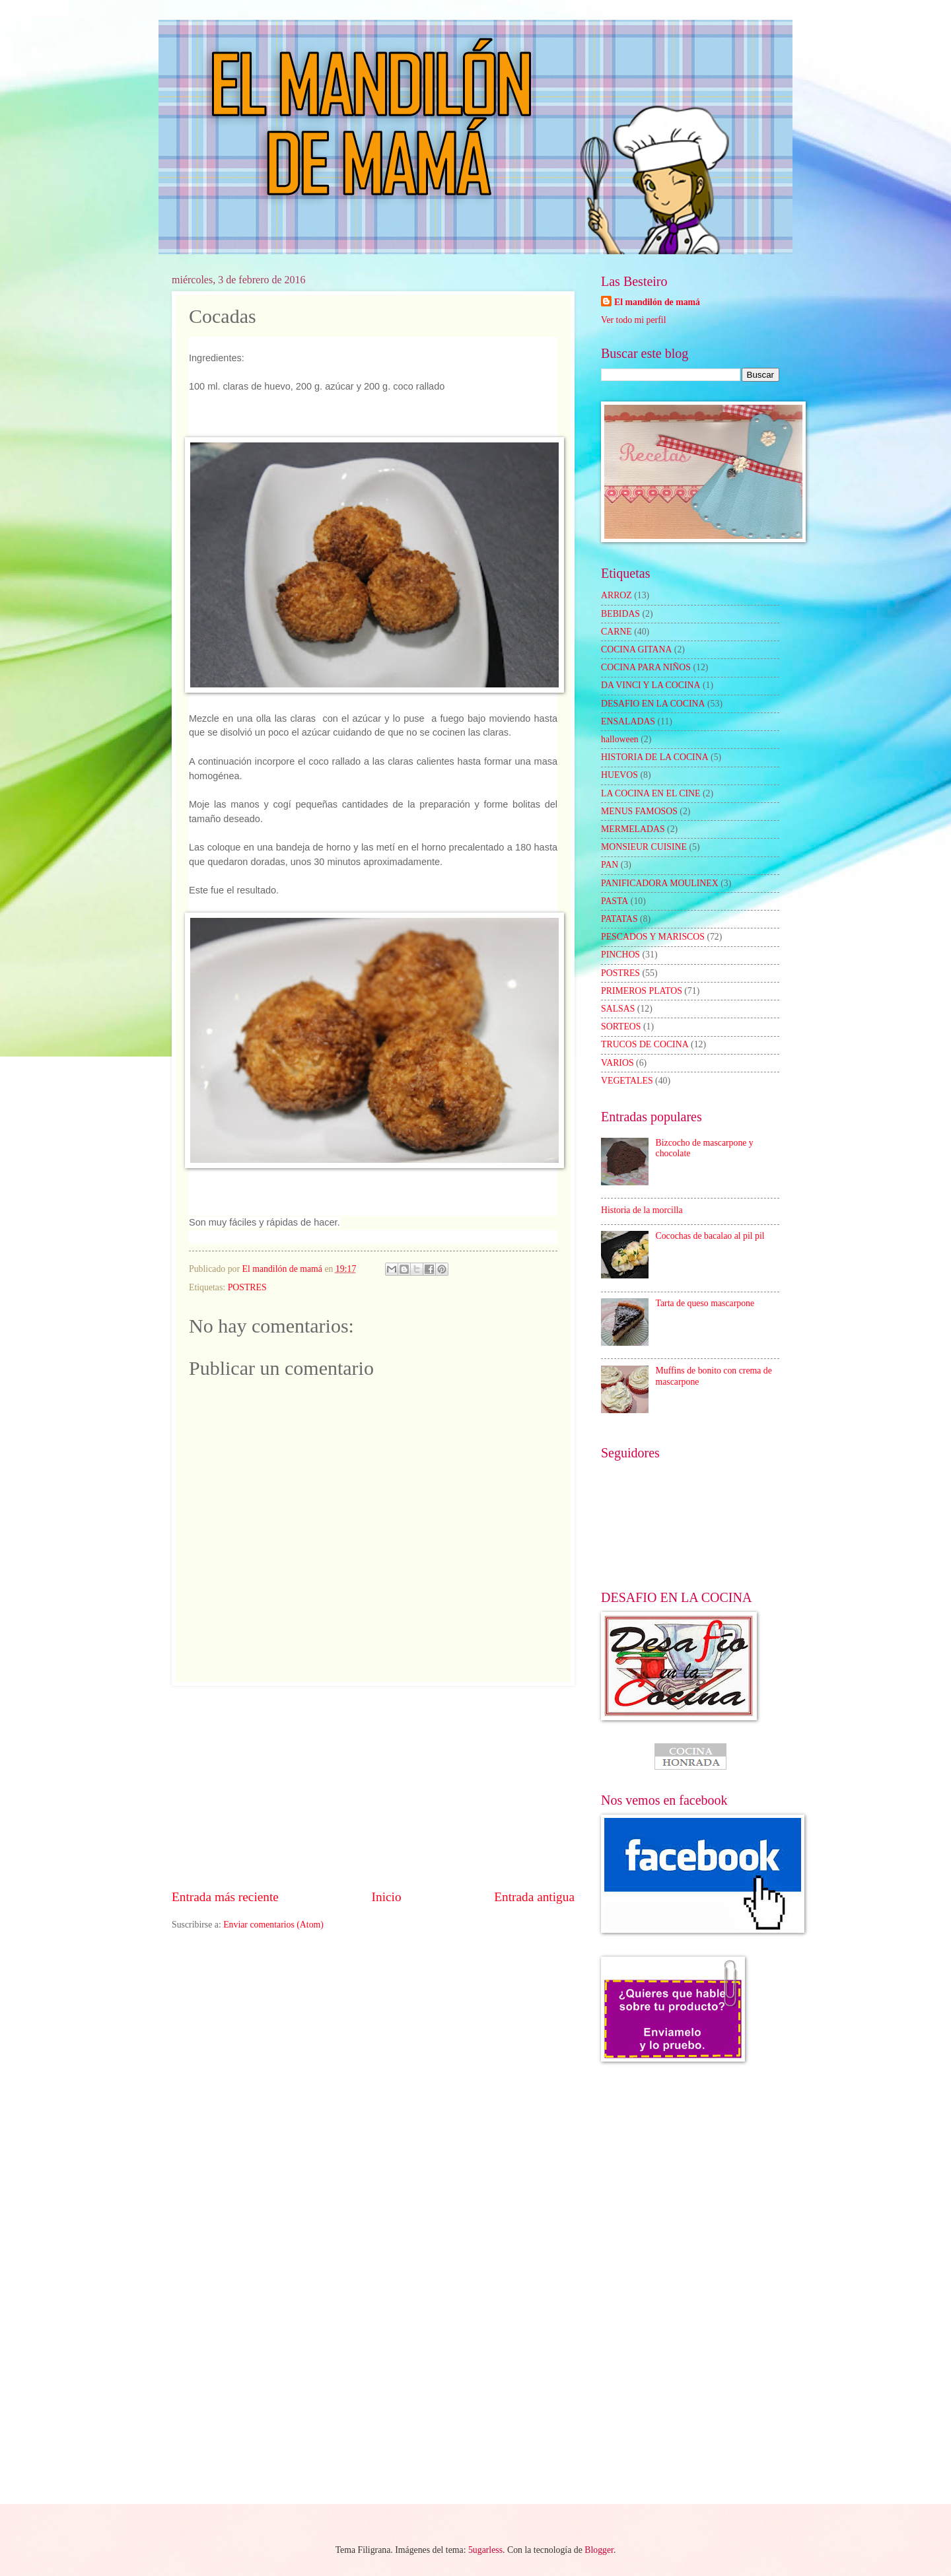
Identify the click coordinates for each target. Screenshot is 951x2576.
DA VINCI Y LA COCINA (651, 685)
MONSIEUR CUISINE (644, 847)
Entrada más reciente (225, 1897)
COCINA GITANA (636, 649)
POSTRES (247, 1287)
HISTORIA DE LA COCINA (655, 757)
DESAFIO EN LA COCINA (653, 704)
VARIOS (617, 1063)
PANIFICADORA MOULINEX (660, 883)
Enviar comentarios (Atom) (273, 1925)
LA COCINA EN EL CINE (650, 793)
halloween (620, 739)
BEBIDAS (620, 614)
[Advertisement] (373, 1786)
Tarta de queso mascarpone (705, 1303)
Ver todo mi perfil (633, 320)
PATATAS (619, 919)
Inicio (387, 1897)
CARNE (616, 632)
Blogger (599, 2550)
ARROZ (616, 595)
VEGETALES (627, 1081)
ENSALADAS (628, 721)
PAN (609, 865)
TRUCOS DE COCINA (645, 1044)
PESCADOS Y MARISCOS (653, 937)
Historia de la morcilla (642, 1210)
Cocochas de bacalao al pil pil (710, 1236)
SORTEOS (621, 1026)
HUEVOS (619, 775)
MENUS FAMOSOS (639, 811)
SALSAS (618, 1009)
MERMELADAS (633, 829)
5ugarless (485, 2550)
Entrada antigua (534, 1897)
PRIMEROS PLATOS (641, 991)
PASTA (614, 901)
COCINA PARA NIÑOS (646, 667)
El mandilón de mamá (657, 302)
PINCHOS (620, 954)
